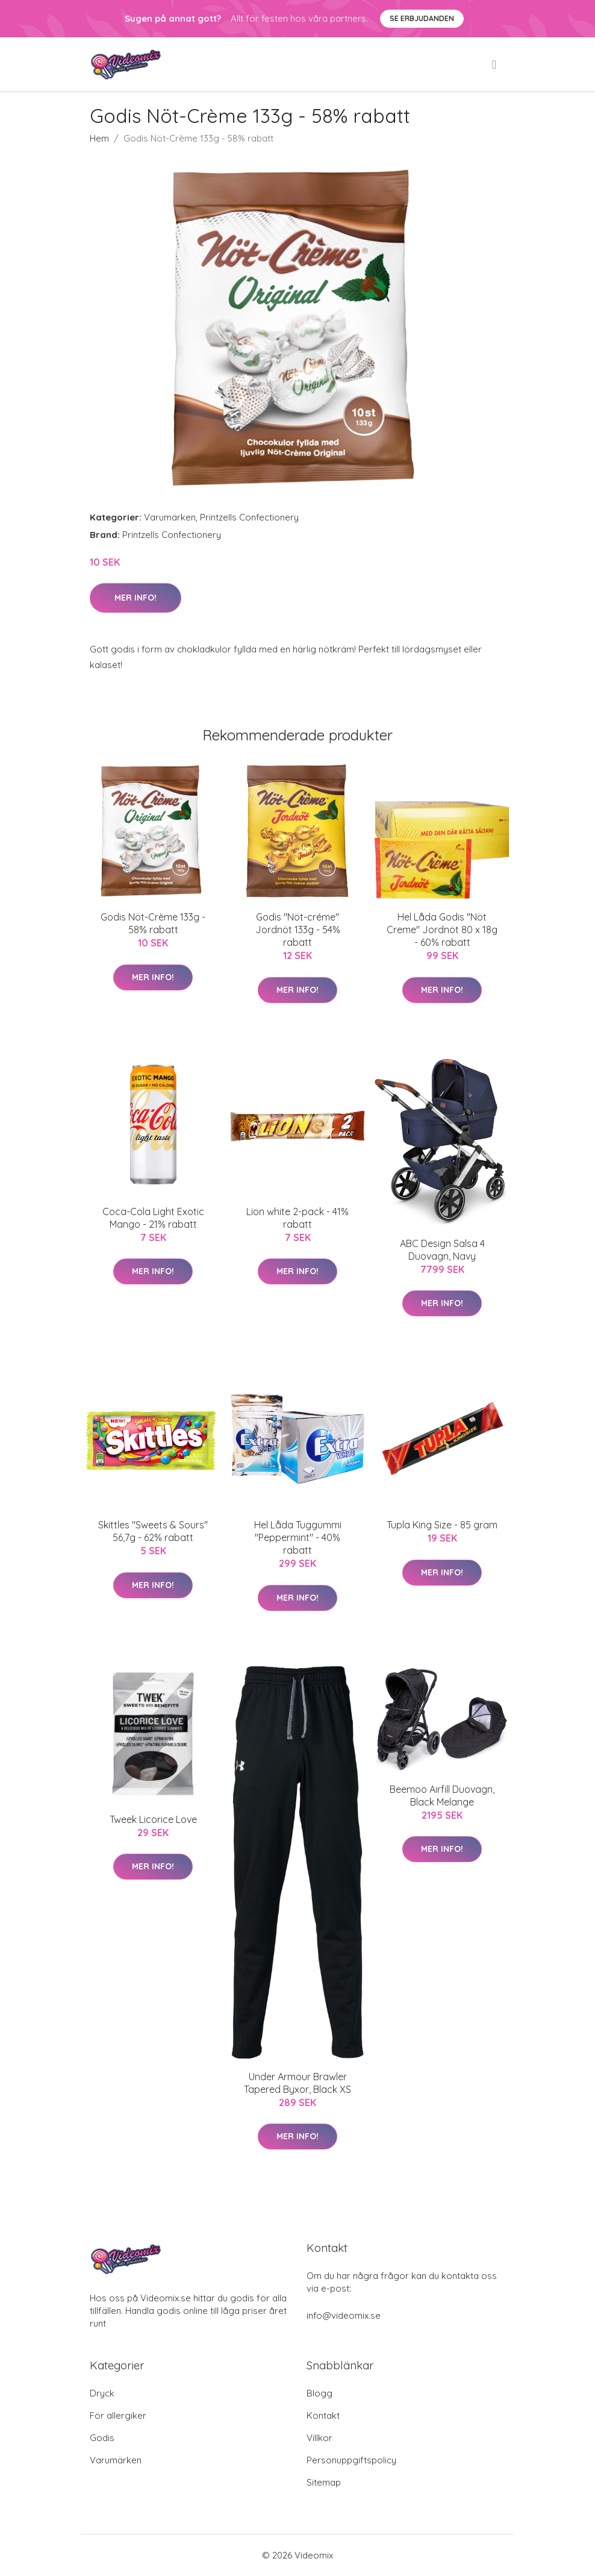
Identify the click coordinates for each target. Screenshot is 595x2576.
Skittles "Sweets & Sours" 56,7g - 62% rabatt (153, 1531)
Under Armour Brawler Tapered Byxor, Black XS (297, 2083)
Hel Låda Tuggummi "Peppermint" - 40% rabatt (297, 1537)
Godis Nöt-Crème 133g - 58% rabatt (153, 923)
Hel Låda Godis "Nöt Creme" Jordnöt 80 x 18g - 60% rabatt (442, 929)
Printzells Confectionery (249, 517)
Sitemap (324, 2482)
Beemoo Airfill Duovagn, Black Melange (442, 1795)
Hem (99, 138)
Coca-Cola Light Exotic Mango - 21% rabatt (153, 1217)
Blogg (319, 2393)
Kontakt (323, 2415)
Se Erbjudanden (422, 18)
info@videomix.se (344, 2315)
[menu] (495, 64)
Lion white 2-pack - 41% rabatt (297, 1217)
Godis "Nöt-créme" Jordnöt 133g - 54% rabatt (297, 929)
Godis (102, 2437)
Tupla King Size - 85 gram (442, 1525)
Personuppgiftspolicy (351, 2460)
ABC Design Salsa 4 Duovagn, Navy (442, 1249)
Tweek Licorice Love (153, 1819)
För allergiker (118, 2415)
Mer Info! (135, 597)
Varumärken (170, 517)
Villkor (319, 2437)
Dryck (102, 2393)
